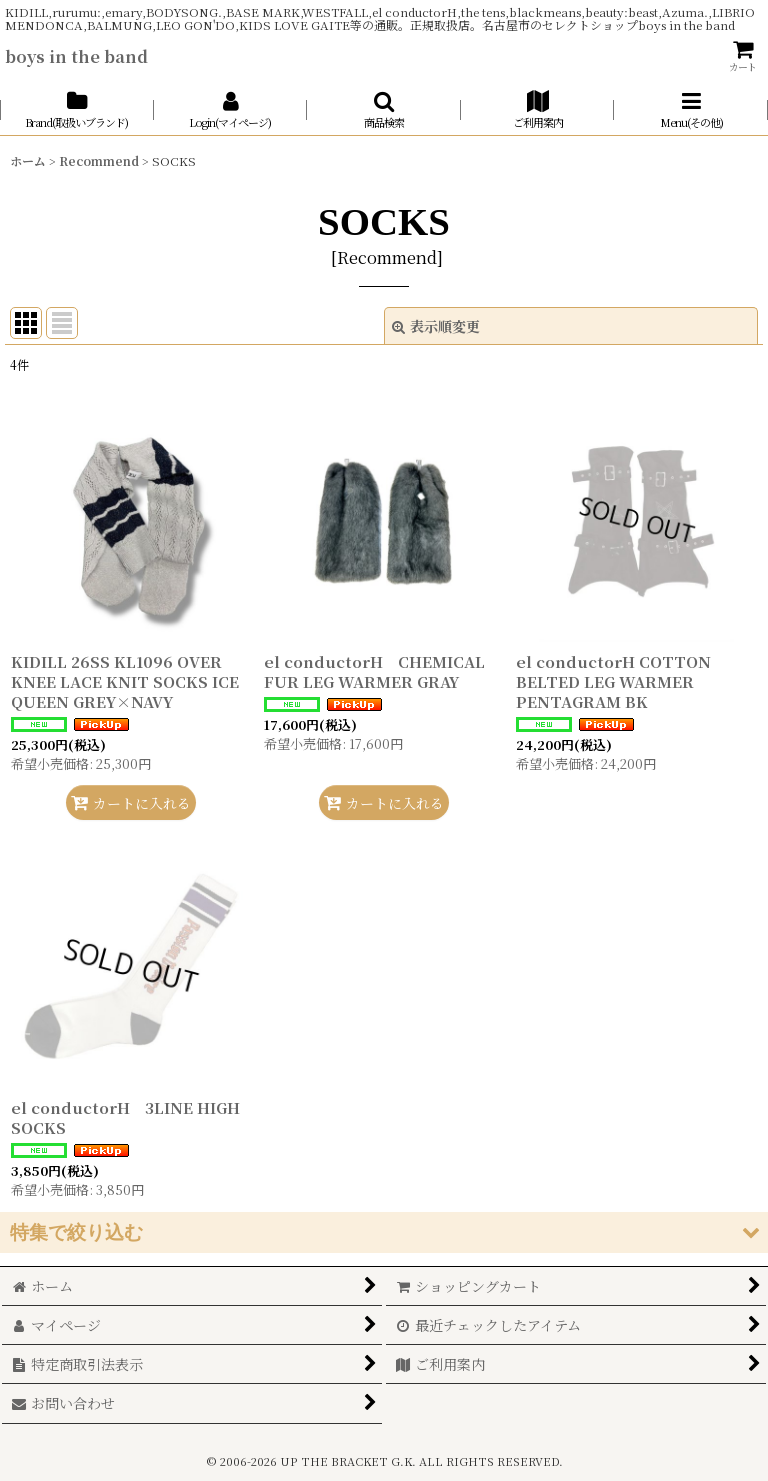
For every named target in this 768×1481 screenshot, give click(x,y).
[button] (384, 109)
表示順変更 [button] (436, 326)
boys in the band (76, 56)
